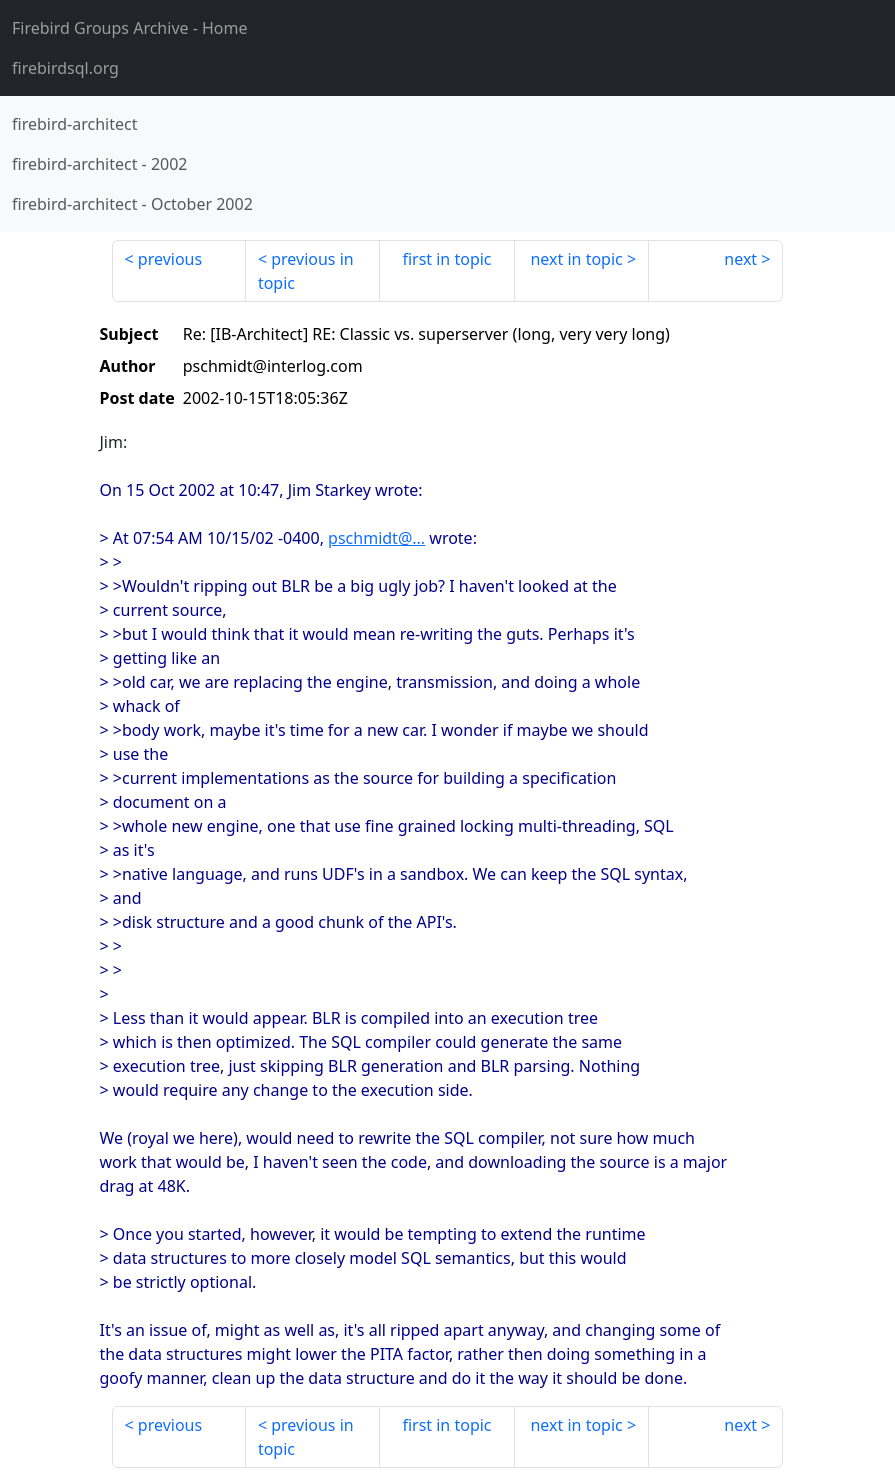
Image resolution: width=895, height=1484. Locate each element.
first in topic (446, 259)
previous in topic (306, 271)
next (740, 259)
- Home (130, 28)
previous (170, 259)
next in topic (576, 259)
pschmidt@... (376, 538)
